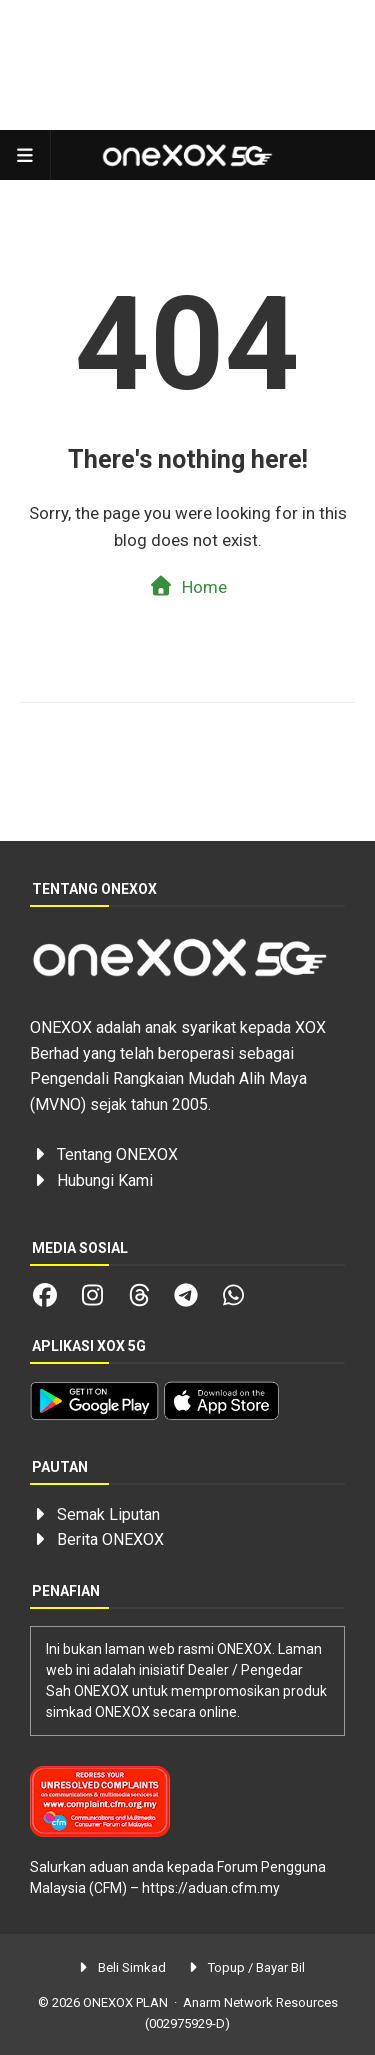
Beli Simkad (120, 1967)
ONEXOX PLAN (125, 2002)
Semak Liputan (108, 1514)
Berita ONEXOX (110, 1539)
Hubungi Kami (105, 1180)
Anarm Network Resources (260, 2002)
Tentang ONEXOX (117, 1154)
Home (187, 586)
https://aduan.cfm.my (211, 1888)
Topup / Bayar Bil (245, 1967)
